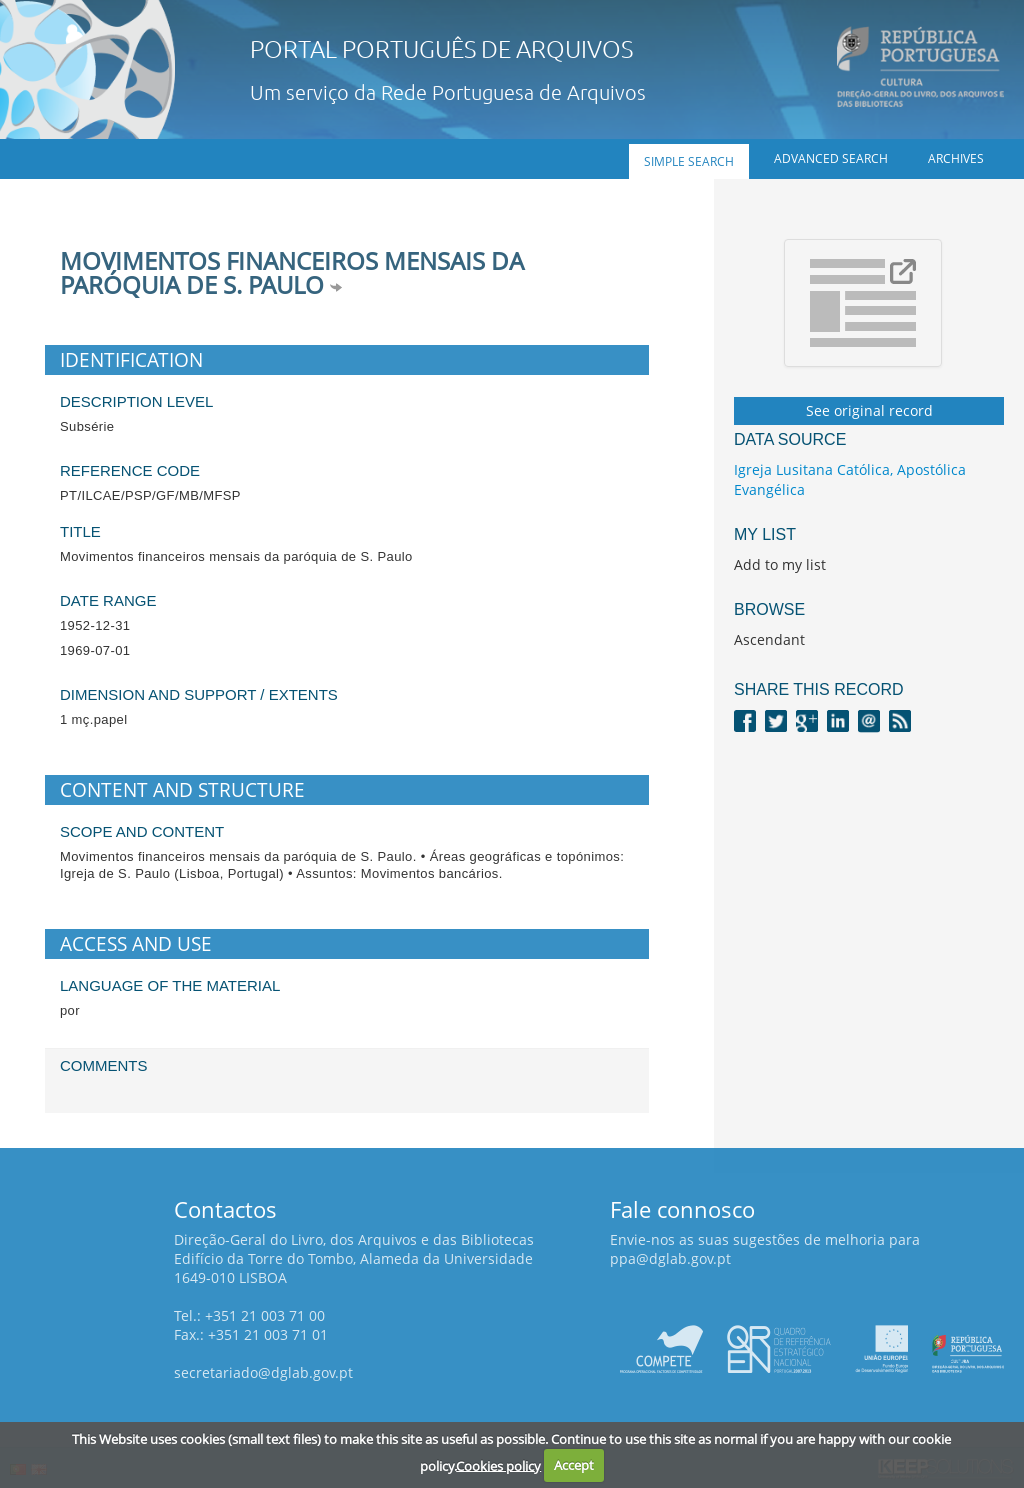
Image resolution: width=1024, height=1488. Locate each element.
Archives (956, 158)
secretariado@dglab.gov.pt (263, 1372)
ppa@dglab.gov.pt (670, 1258)
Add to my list (780, 564)
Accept (574, 1465)
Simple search (689, 161)
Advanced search (831, 158)
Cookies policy (498, 1465)
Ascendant (769, 639)
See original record (869, 410)
